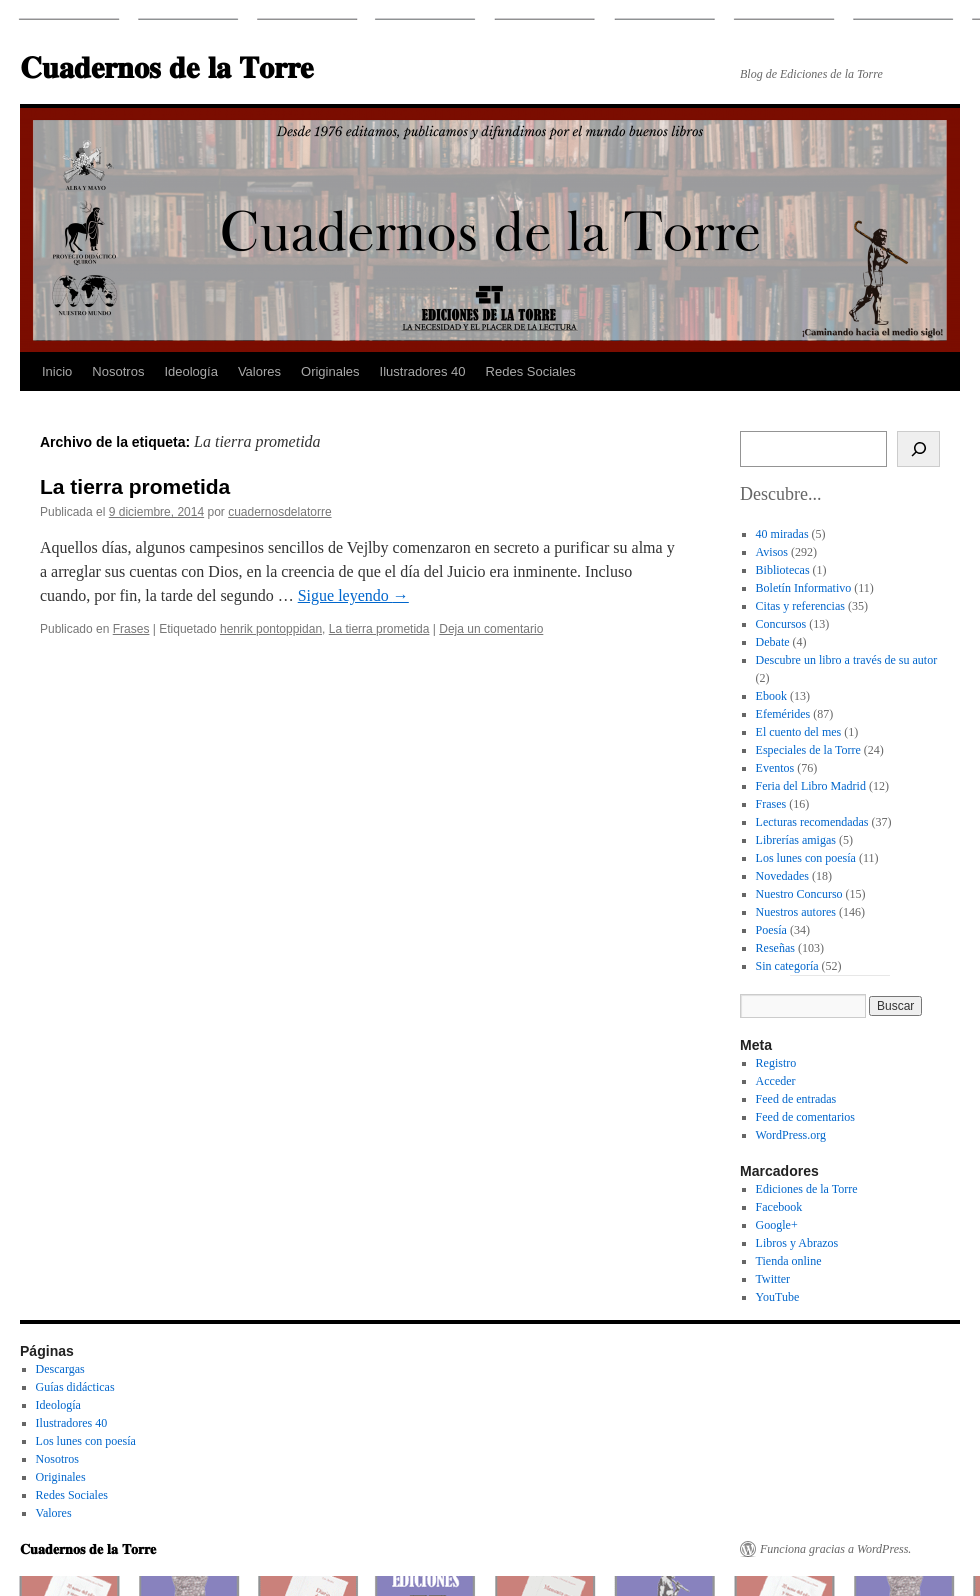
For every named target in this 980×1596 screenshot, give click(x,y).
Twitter (773, 1279)
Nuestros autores (796, 912)
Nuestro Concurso (799, 894)
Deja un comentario (491, 629)
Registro (776, 1063)
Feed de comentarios (805, 1117)
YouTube (778, 1297)
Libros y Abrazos (797, 1243)
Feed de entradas (796, 1099)
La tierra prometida (135, 486)
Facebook (779, 1207)
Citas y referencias (800, 606)
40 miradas (782, 534)
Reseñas (775, 948)
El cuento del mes (799, 732)
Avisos (772, 552)
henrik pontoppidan (271, 629)
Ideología (191, 371)
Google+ (777, 1225)
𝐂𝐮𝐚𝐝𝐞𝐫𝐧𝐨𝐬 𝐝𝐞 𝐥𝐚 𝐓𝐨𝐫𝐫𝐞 (166, 67)
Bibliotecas (783, 570)
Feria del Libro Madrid (811, 786)
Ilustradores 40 (423, 371)
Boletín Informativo (804, 588)
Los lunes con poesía (806, 858)
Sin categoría (787, 966)
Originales (330, 371)
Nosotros (118, 371)
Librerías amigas (796, 840)
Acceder (776, 1081)
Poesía (771, 930)
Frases (131, 629)
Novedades (782, 876)
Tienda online (789, 1261)
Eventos (775, 768)
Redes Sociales (531, 371)
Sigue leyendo (353, 595)
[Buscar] (918, 449)
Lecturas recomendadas (812, 822)
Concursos (781, 624)
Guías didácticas (75, 1387)
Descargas (60, 1369)
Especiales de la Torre (808, 750)
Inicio (57, 371)
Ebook (771, 696)
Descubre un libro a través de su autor (847, 660)
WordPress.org (791, 1135)
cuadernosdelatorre (279, 512)
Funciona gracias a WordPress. (835, 1549)
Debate (773, 642)
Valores (259, 371)
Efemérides (783, 714)
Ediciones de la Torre (807, 1189)
